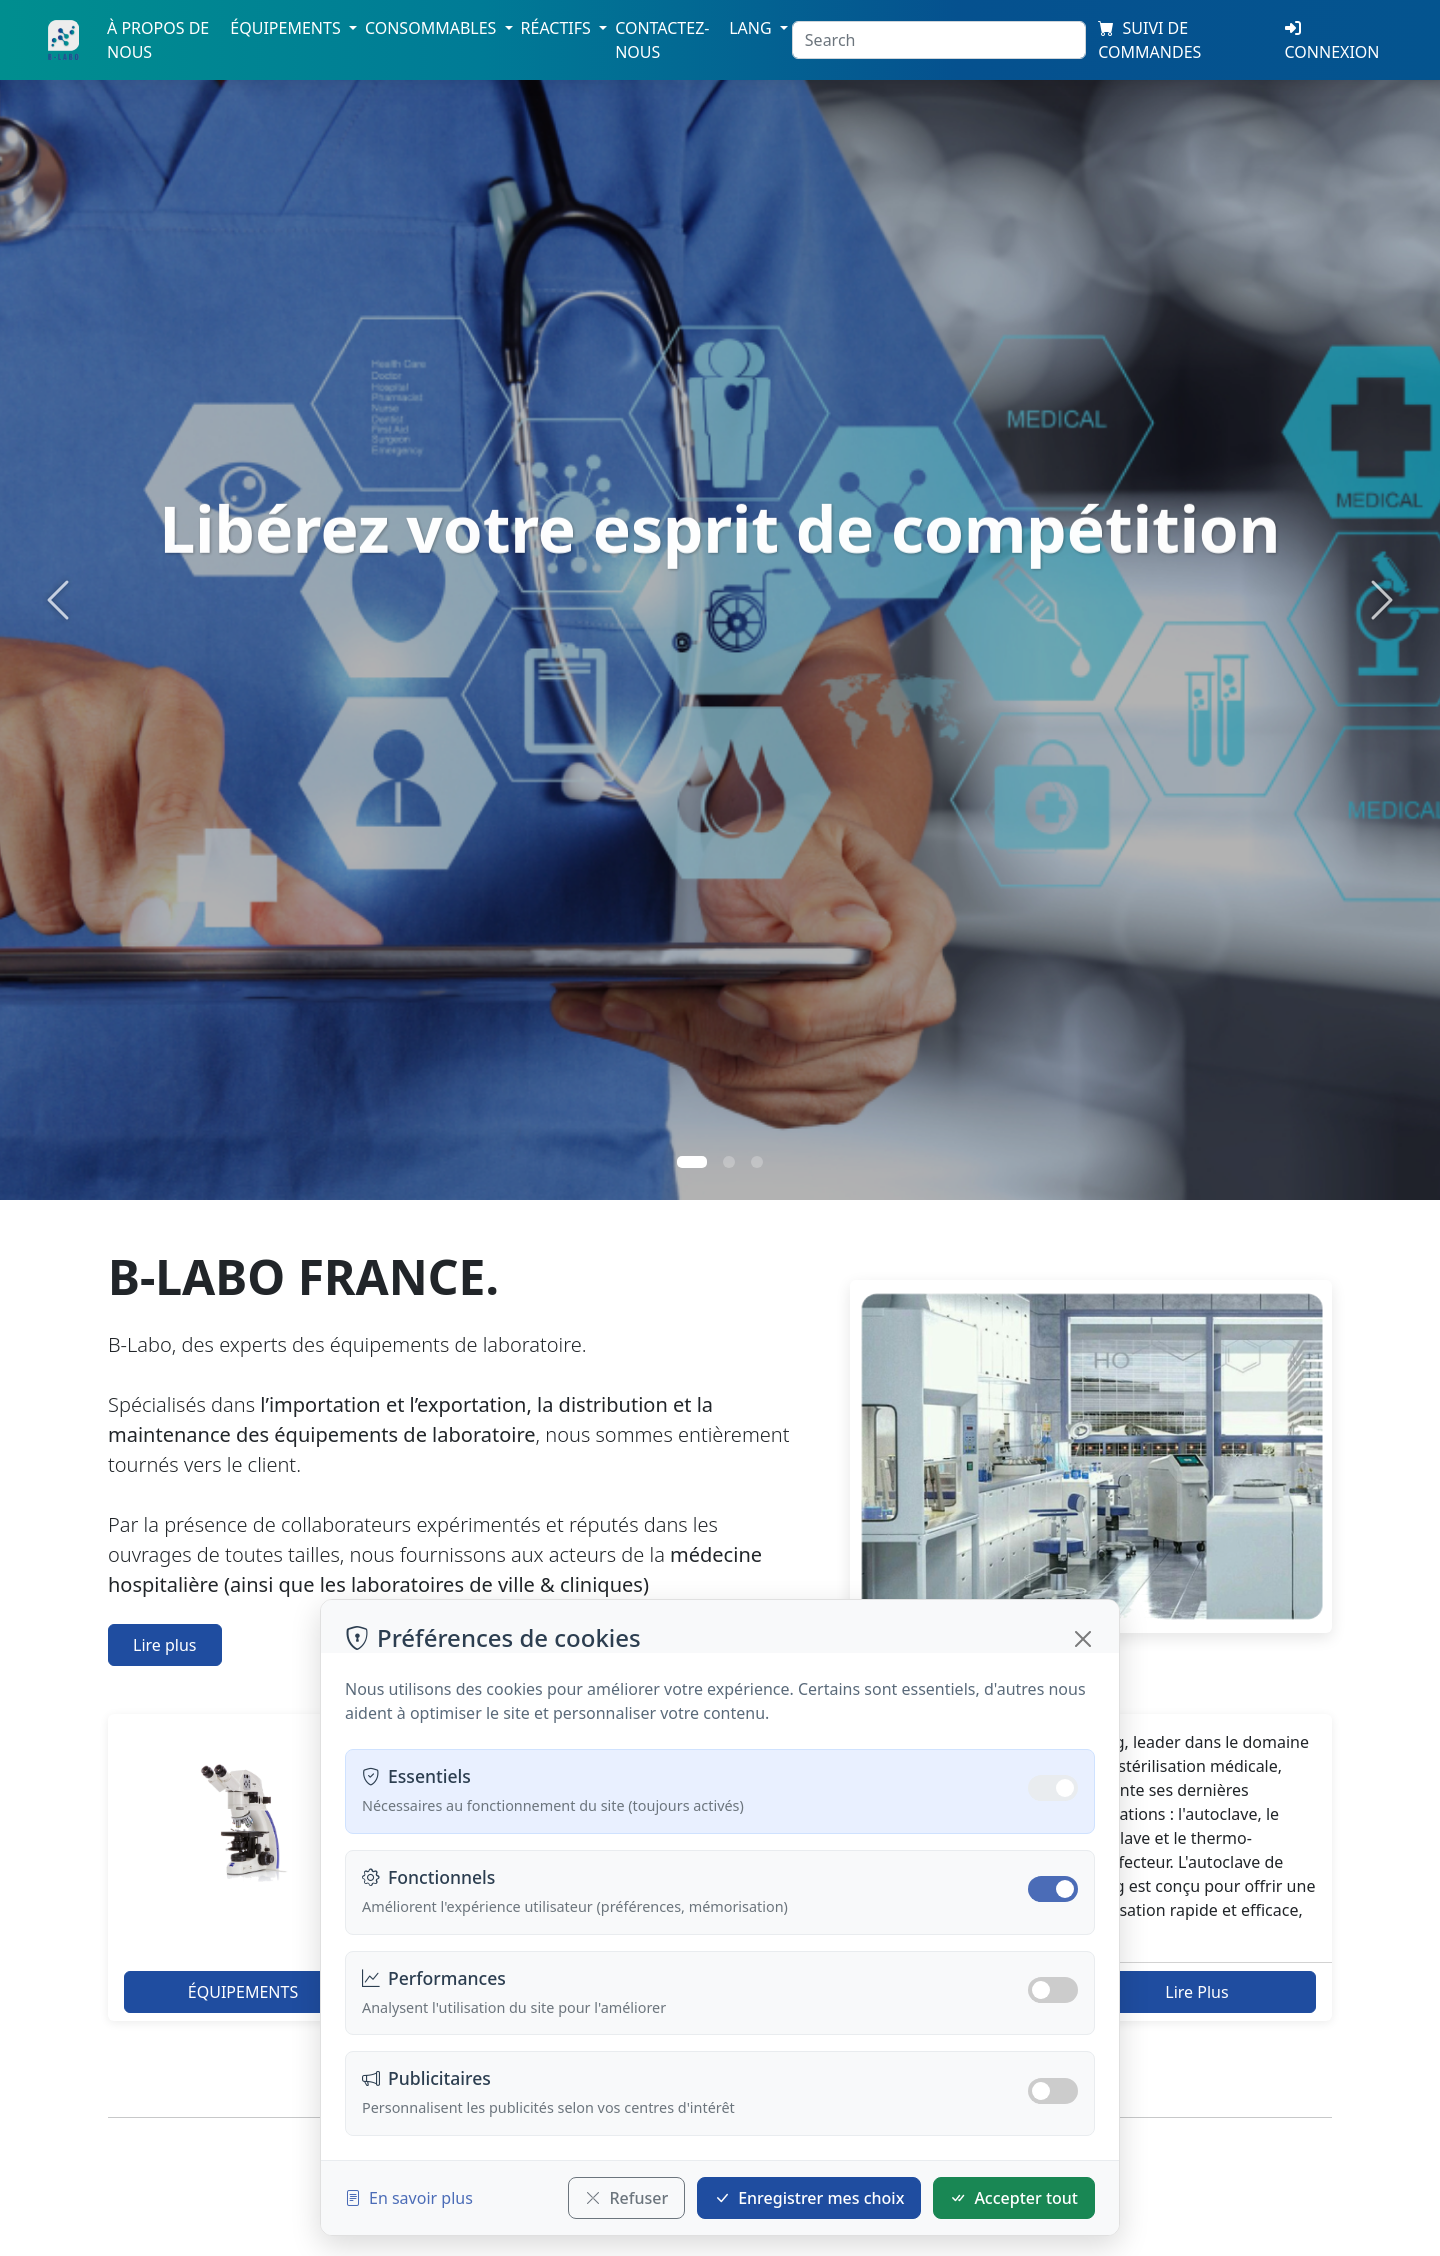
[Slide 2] (729, 1162)
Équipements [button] (287, 28)
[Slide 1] (692, 1162)
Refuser (626, 2198)
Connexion (1332, 41)
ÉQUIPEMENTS (243, 1992)
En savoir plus (409, 2198)
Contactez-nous (662, 40)
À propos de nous (158, 40)
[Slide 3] (757, 1162)
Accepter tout (1014, 2198)
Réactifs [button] (558, 28)
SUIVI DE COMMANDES (1149, 40)
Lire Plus (1196, 1992)
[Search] (939, 40)
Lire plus (165, 1645)
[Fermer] (1083, 1639)
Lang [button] (752, 28)
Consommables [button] (433, 28)
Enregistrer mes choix (809, 2198)
